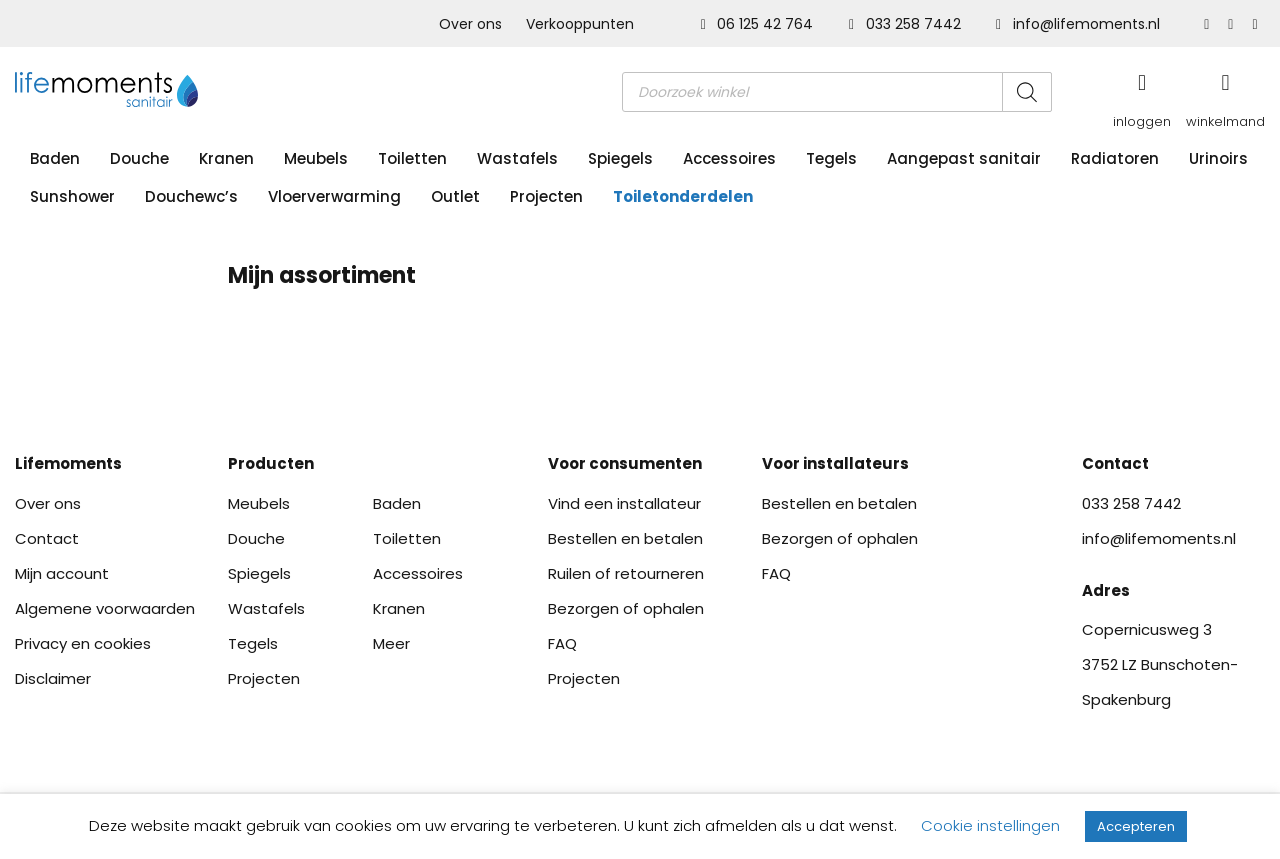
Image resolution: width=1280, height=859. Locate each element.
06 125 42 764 (759, 24)
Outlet (455, 196)
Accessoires (729, 158)
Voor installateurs (835, 463)
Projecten (546, 196)
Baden (55, 158)
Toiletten (412, 158)
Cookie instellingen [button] (990, 825)
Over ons (470, 24)
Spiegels (620, 158)
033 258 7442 (907, 24)
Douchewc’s (191, 196)
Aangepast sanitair (964, 158)
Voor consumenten (625, 463)
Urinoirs (1218, 158)
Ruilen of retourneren (626, 573)
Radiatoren (1115, 158)
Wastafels (517, 158)
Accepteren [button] (1136, 826)
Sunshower (72, 196)
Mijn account (62, 573)
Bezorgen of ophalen (626, 608)
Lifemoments (68, 463)
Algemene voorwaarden (105, 608)
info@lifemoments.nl (1078, 24)
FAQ (562, 643)
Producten (271, 463)
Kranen (226, 158)
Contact (47, 538)
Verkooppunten (580, 24)
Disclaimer (53, 678)
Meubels (316, 158)
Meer (391, 643)
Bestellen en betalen (625, 538)
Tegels (831, 158)
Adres (1106, 590)
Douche (139, 158)
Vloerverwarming (334, 196)
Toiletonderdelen (683, 196)
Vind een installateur (624, 503)
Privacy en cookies (83, 643)
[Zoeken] (1027, 92)
